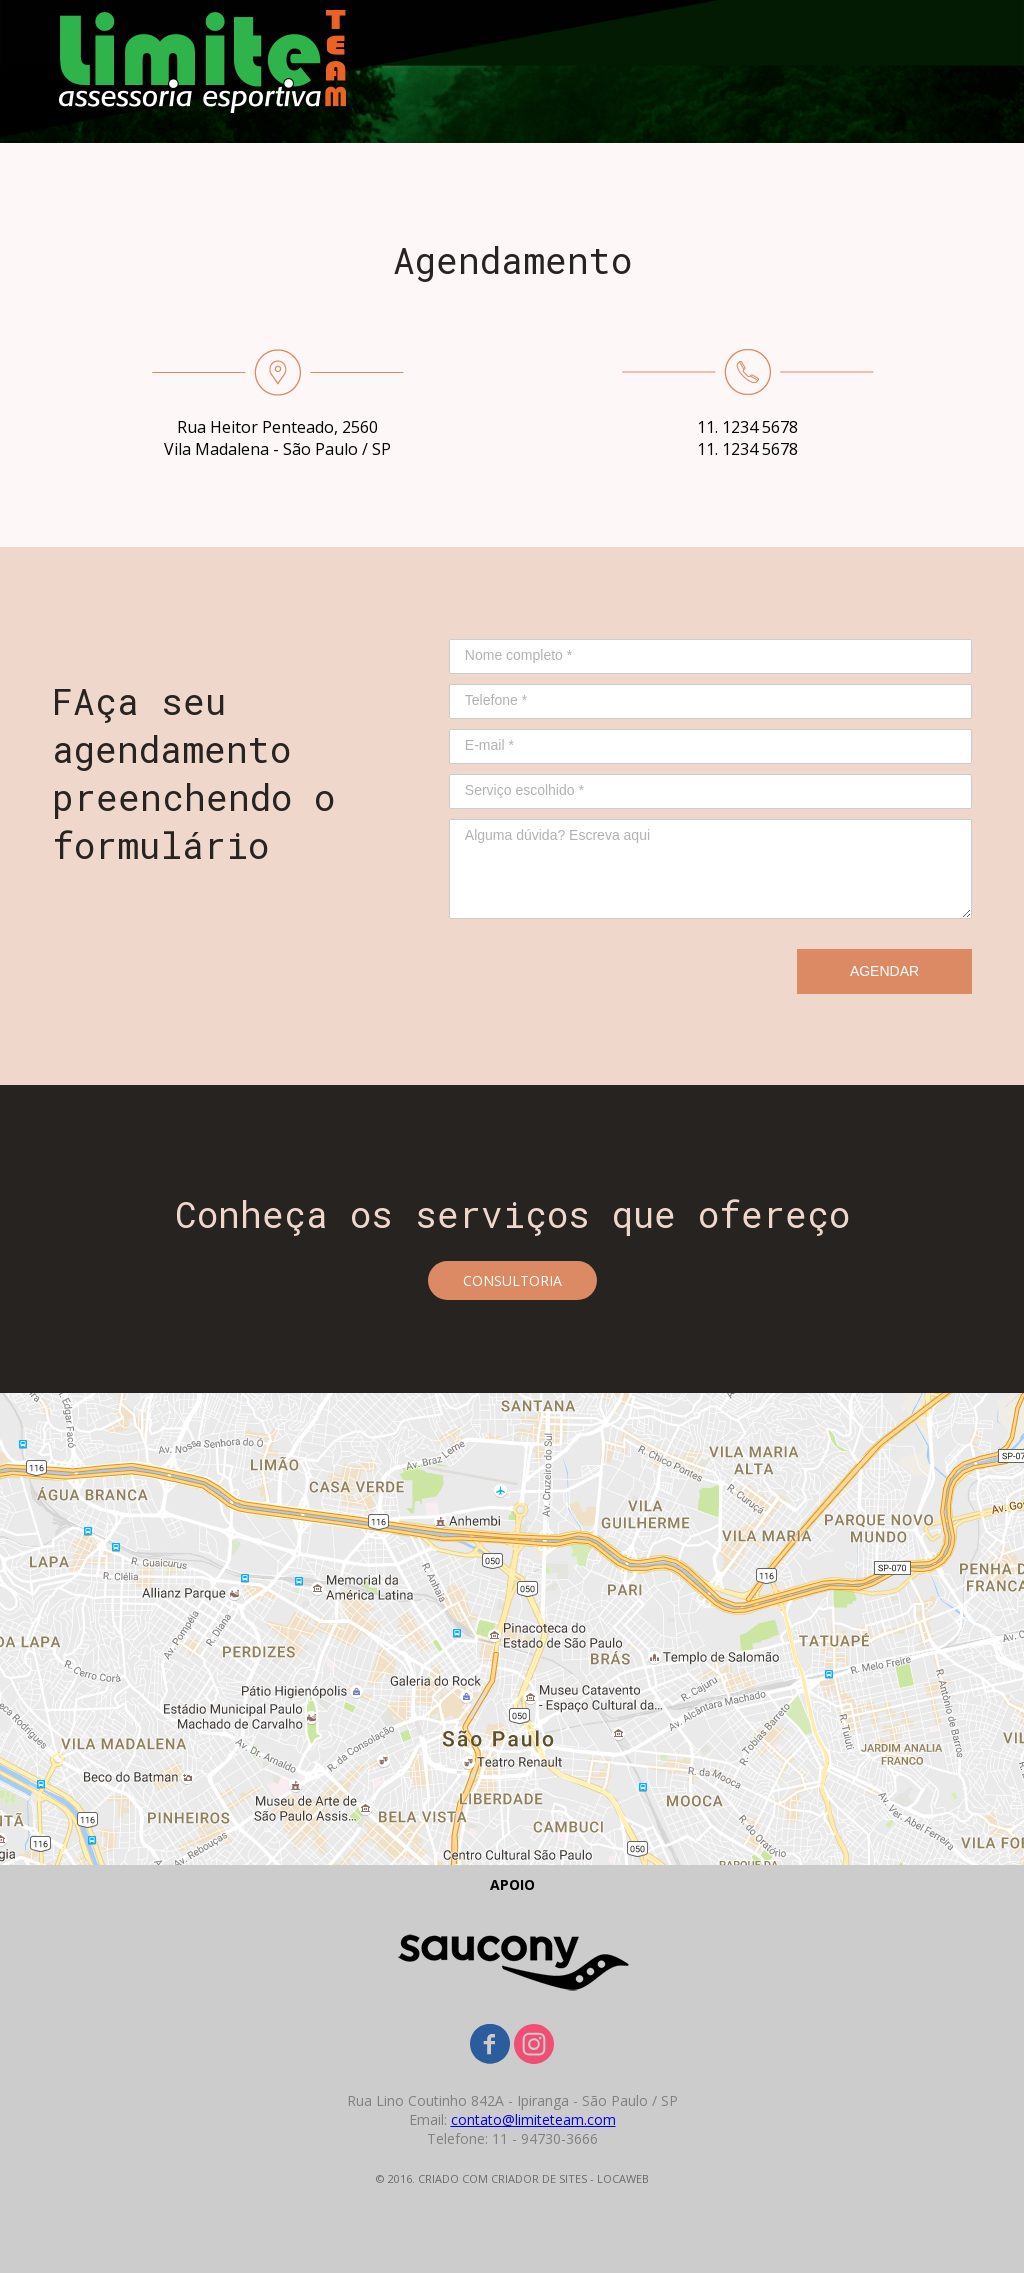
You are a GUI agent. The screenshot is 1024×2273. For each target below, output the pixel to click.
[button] (512, 1280)
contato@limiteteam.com (533, 2119)
